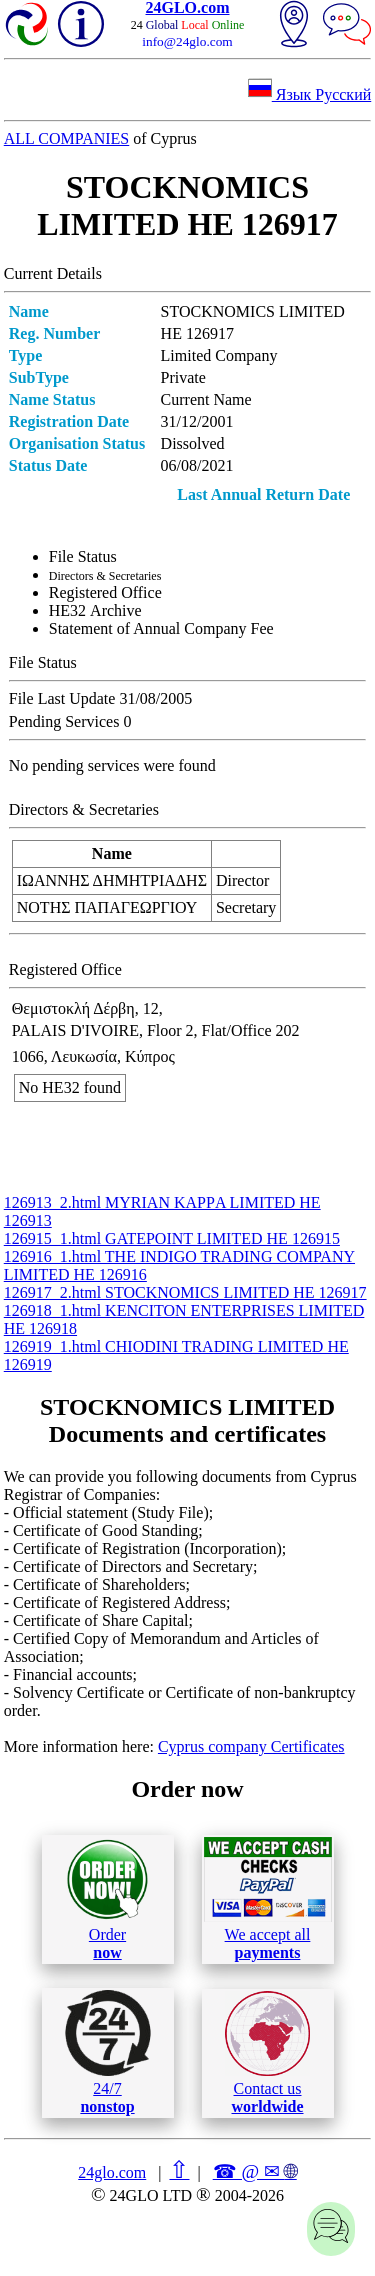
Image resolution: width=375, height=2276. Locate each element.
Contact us (267, 2053)
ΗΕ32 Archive (95, 610)
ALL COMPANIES (67, 138)
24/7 (108, 2052)
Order (107, 1899)
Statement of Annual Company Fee (161, 628)
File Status (83, 556)
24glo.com (112, 2172)
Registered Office (105, 592)
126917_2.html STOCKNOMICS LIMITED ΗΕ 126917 (185, 1292)
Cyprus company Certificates (251, 1746)
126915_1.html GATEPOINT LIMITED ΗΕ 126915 (172, 1238)
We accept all (268, 1899)
